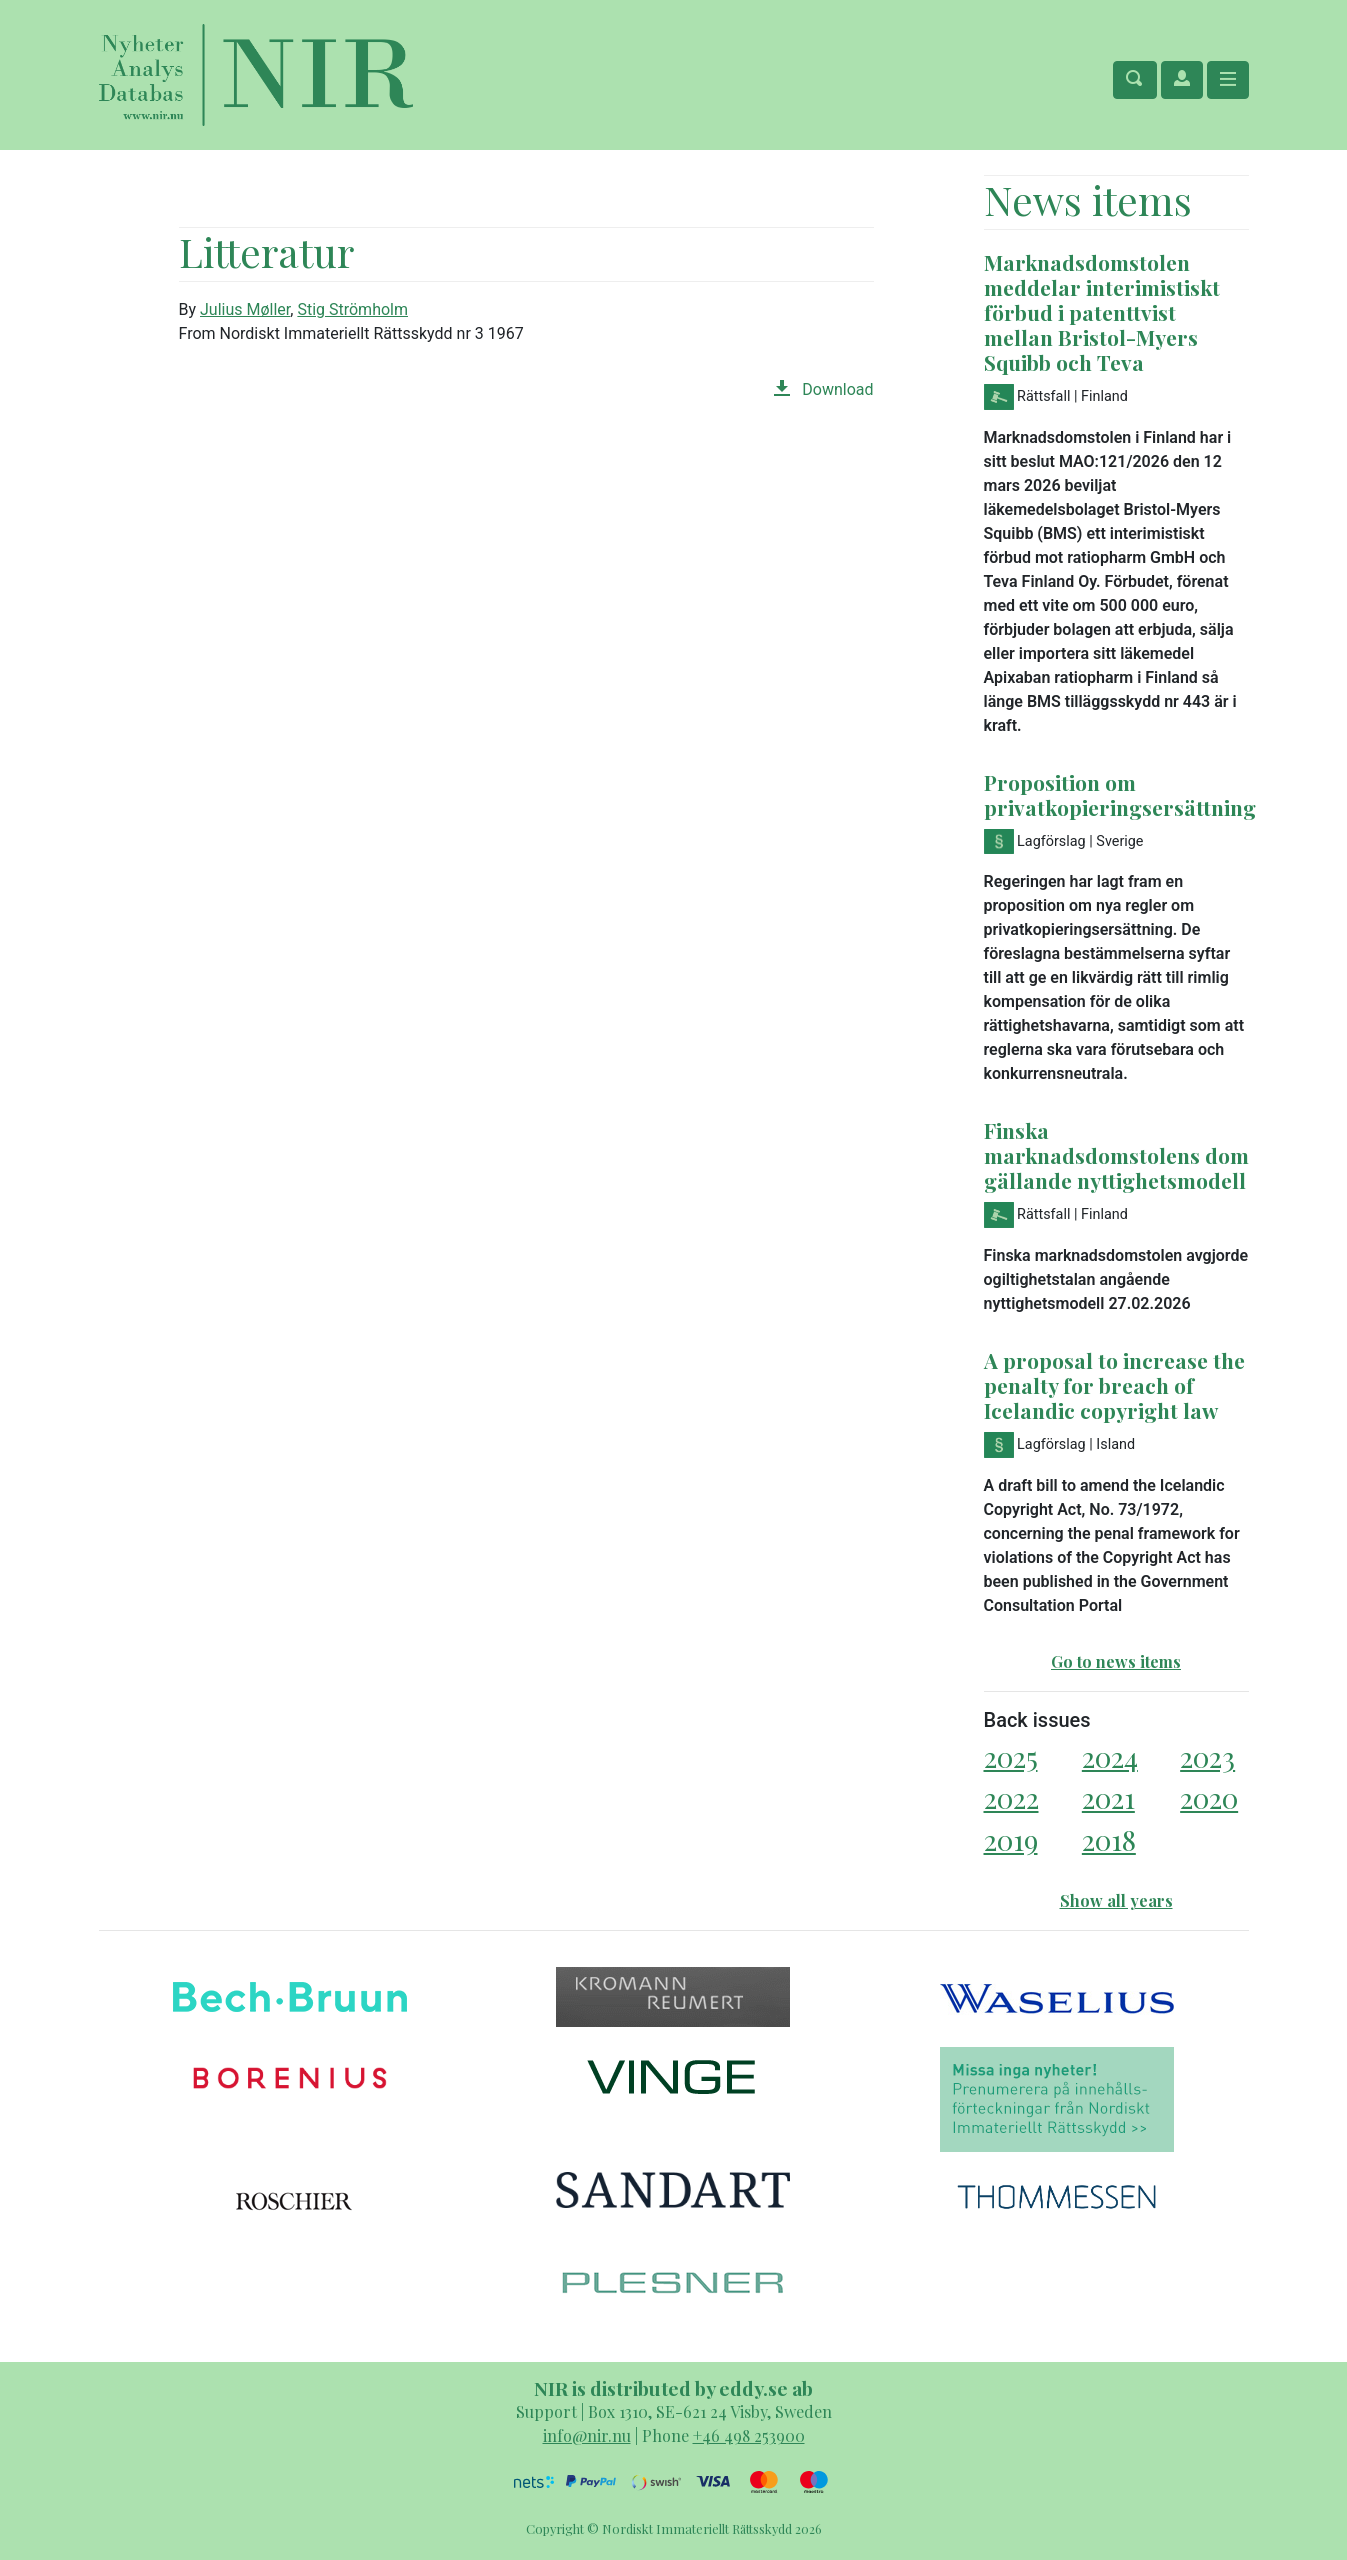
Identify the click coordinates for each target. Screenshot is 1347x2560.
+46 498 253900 (749, 2435)
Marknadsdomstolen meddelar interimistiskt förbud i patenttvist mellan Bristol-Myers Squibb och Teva (1102, 312)
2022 (1011, 1797)
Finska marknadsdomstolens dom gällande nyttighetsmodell (1116, 1155)
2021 (1108, 1797)
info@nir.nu (587, 2435)
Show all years (1116, 1900)
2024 (1110, 1756)
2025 (1011, 1756)
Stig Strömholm (352, 309)
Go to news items (1116, 1661)
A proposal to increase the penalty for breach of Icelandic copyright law (1114, 1385)
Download (823, 389)
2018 (1109, 1839)
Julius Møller (245, 309)
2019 (1011, 1839)
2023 (1207, 1756)
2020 (1209, 1797)
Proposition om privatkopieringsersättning (1120, 794)
